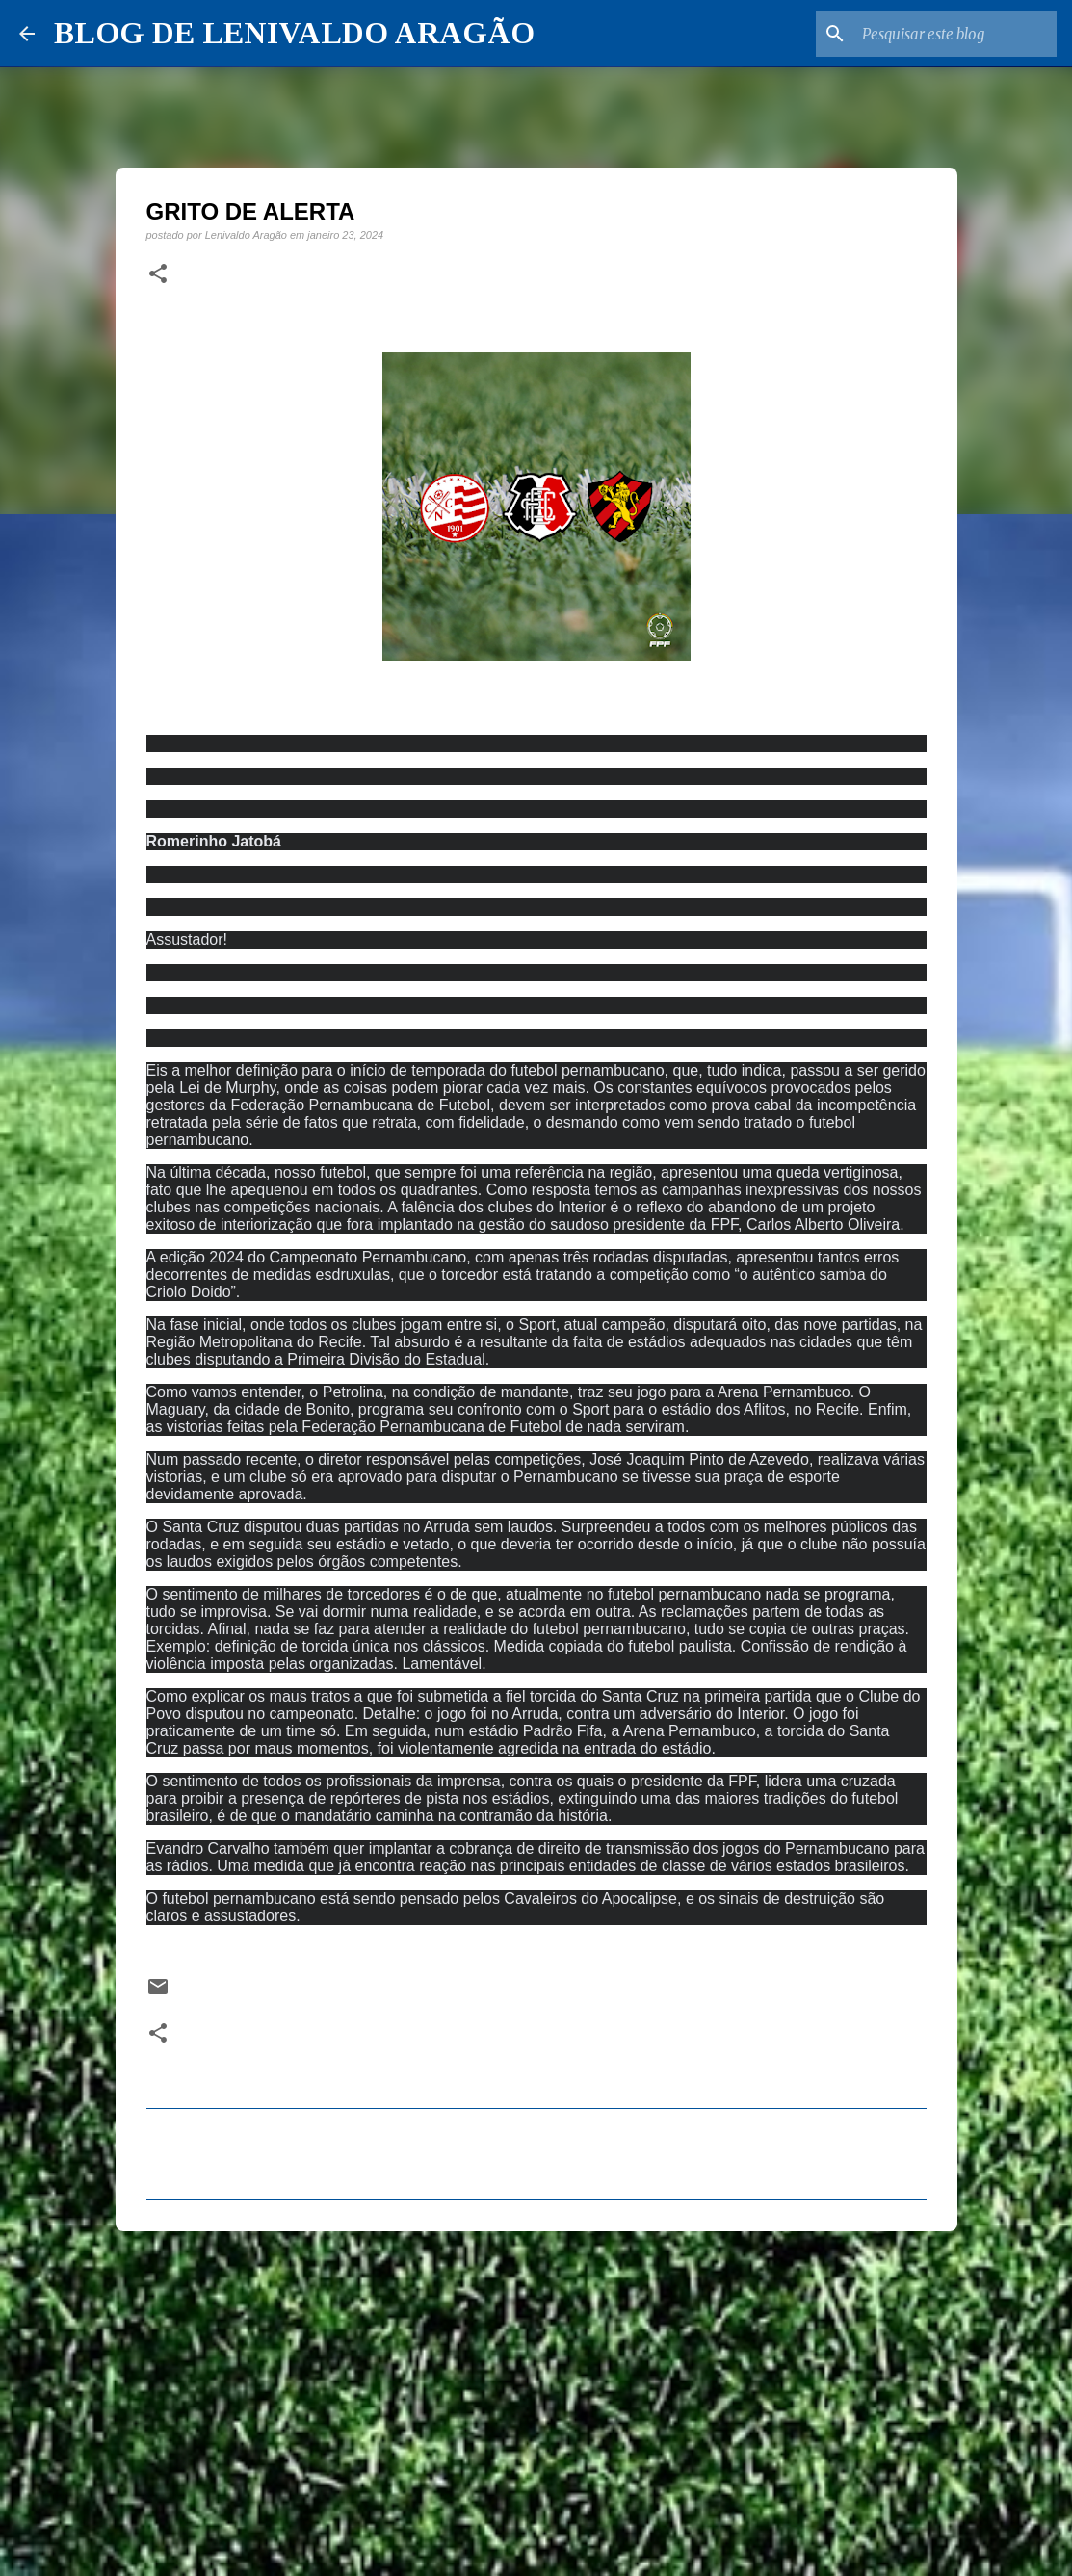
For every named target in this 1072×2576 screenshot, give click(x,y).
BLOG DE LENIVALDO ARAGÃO (294, 32)
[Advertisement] (536, 2395)
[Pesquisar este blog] (955, 34)
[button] (158, 274)
